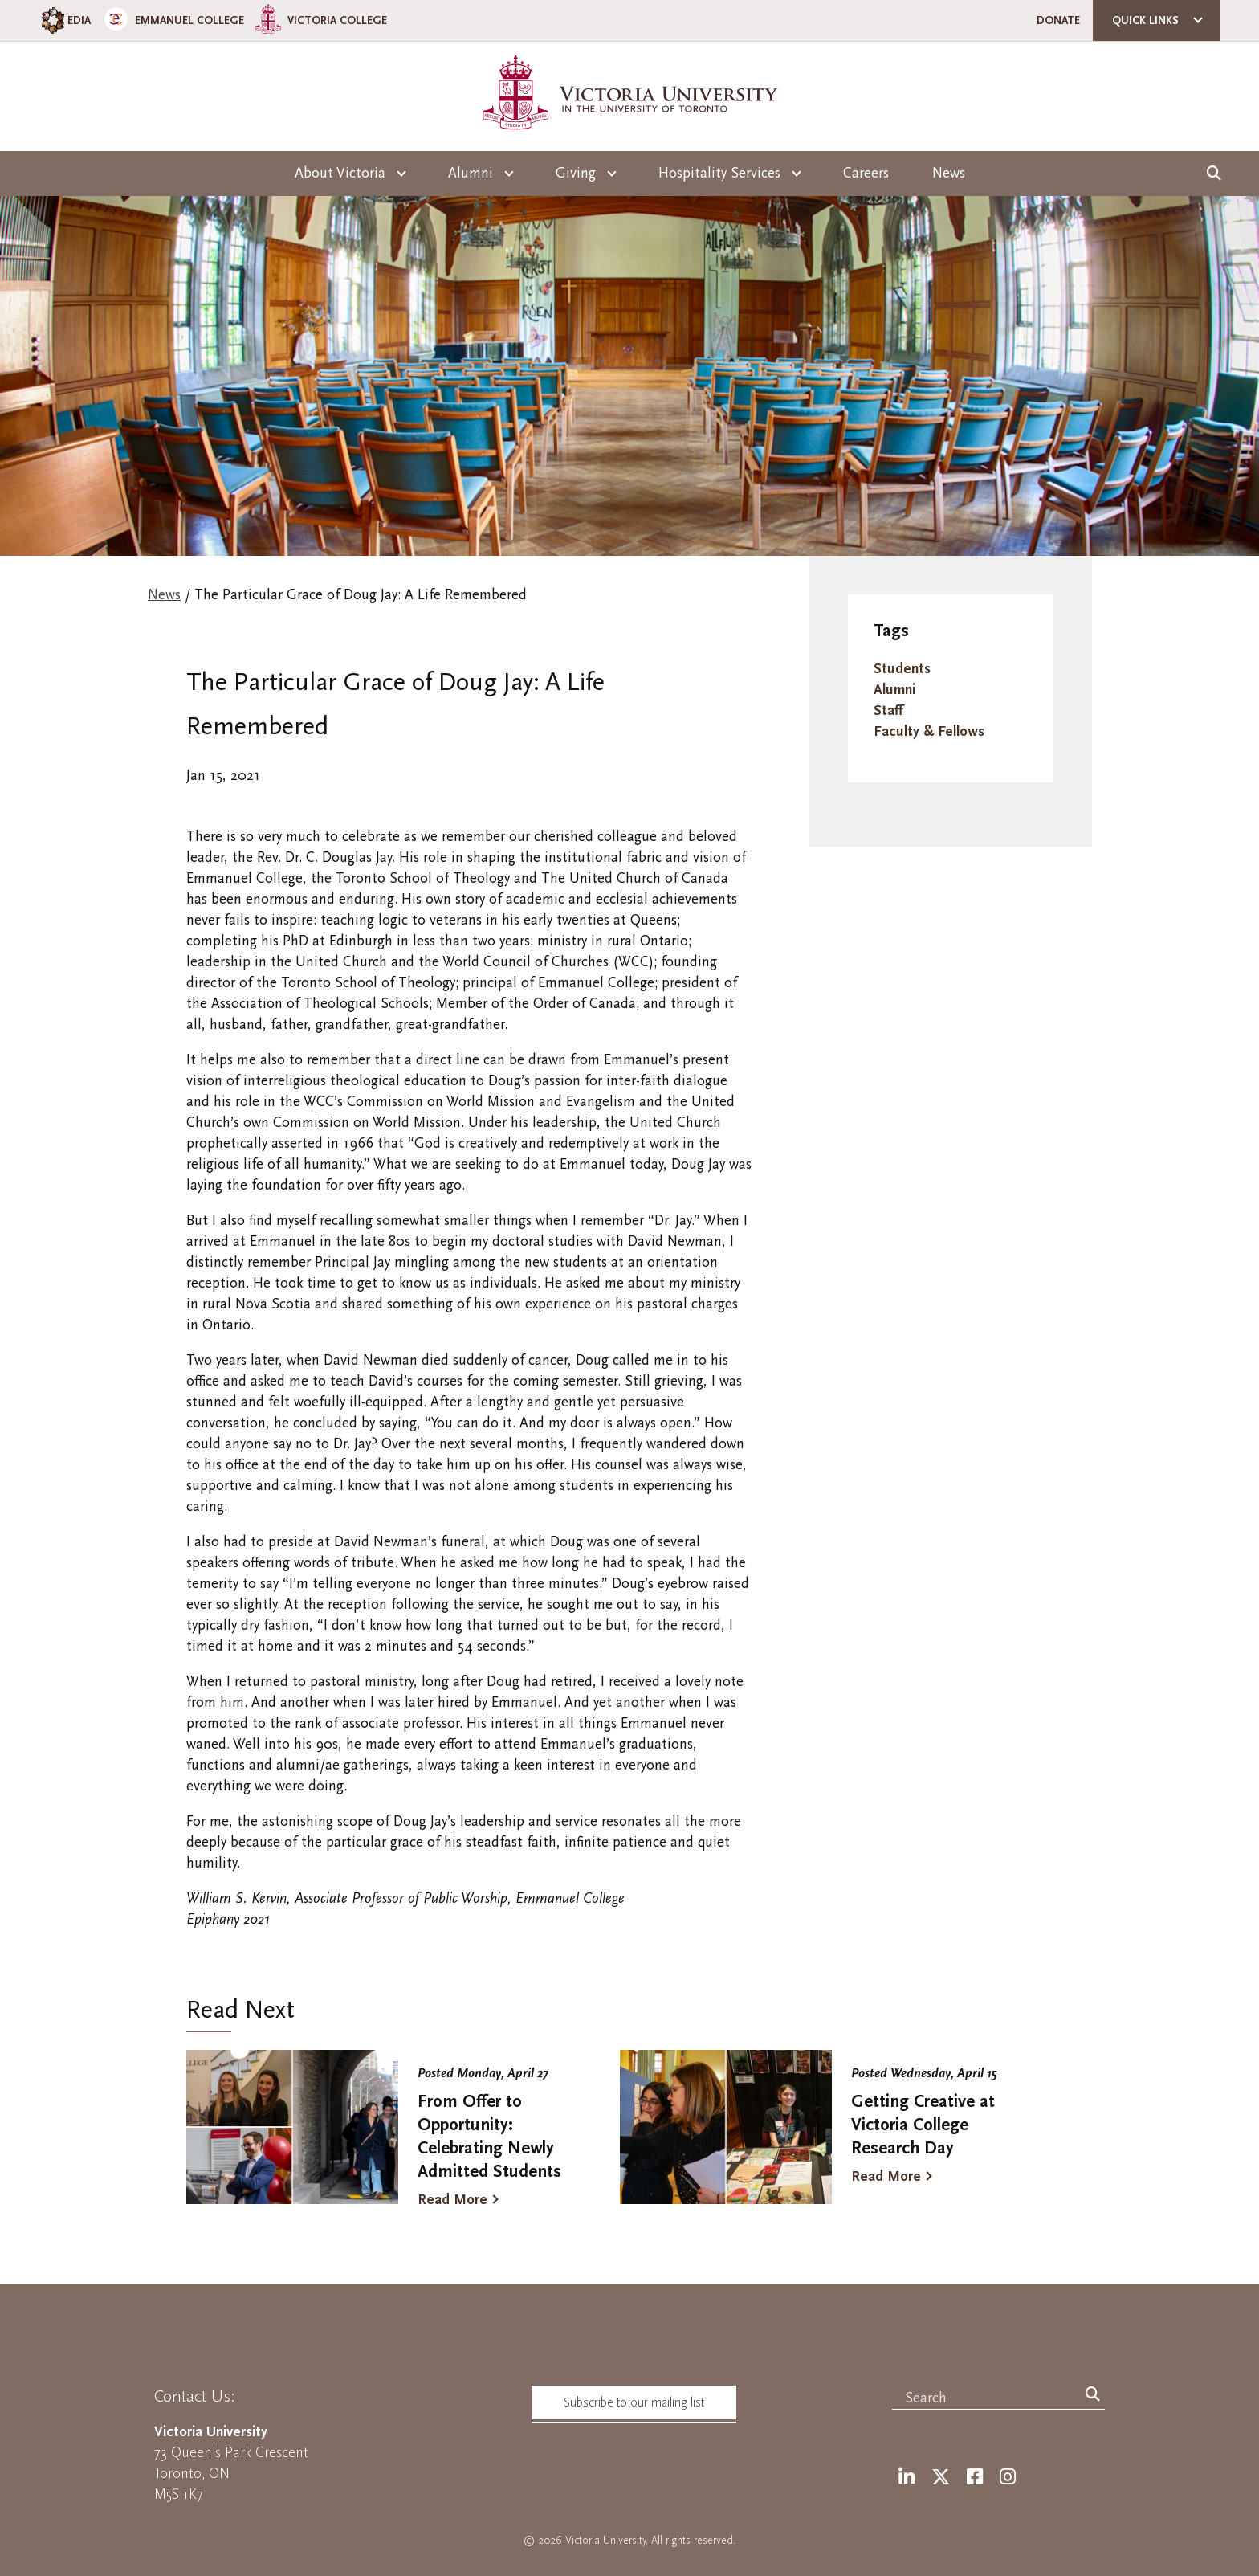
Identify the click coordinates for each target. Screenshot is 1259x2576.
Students (902, 668)
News (948, 173)
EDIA (65, 20)
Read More (452, 2199)
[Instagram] (1007, 2477)
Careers (866, 173)
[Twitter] (940, 2477)
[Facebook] (974, 2477)
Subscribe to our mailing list (634, 2402)
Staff (888, 710)
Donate (1058, 20)
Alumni (894, 689)
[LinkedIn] (906, 2477)
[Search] (1093, 2395)
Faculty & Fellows (929, 731)
